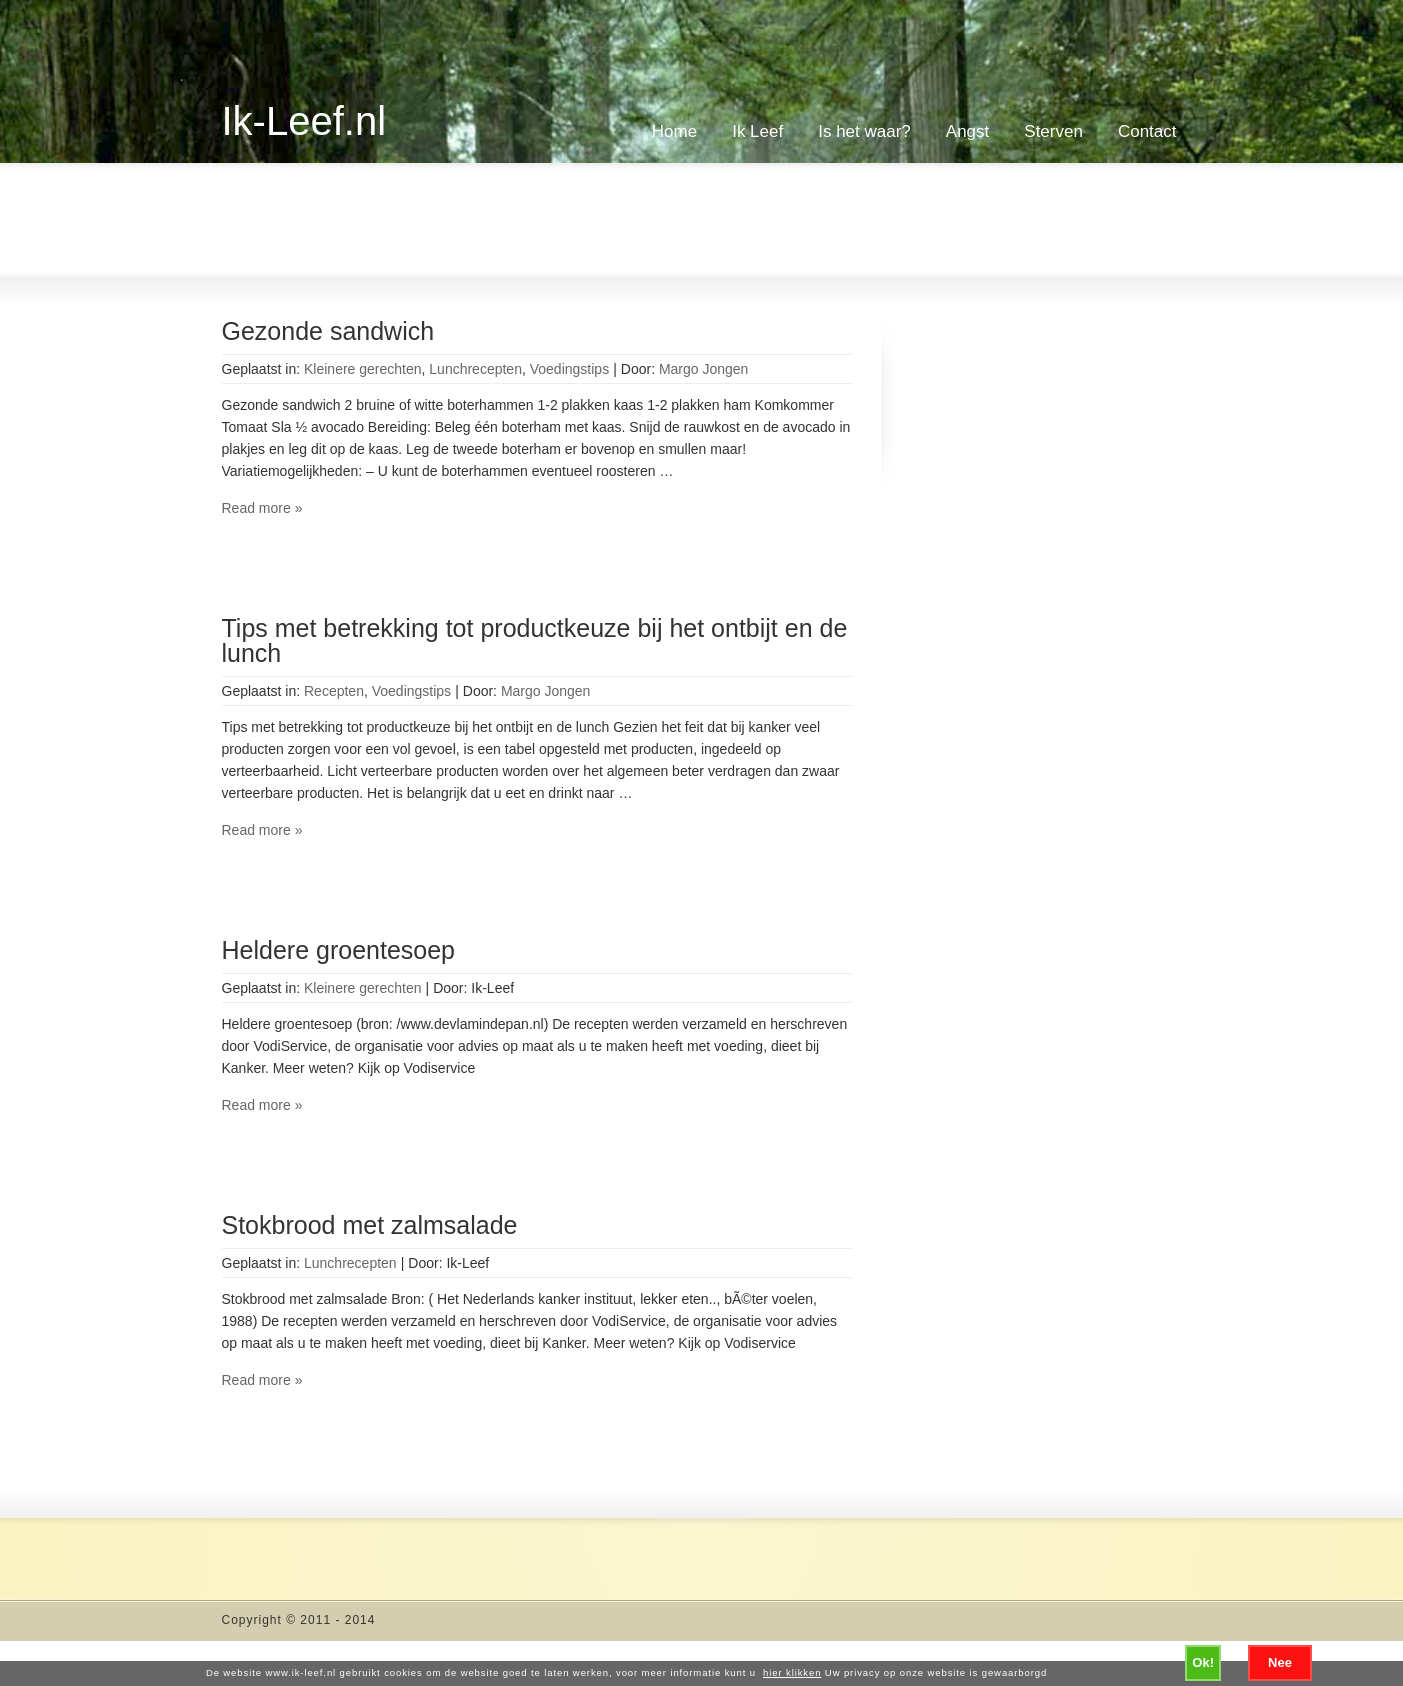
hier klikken (792, 1672)
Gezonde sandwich (328, 331)
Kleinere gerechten (363, 369)
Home (674, 131)
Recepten (334, 691)
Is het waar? (864, 131)
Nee (1280, 1662)
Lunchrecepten (475, 369)
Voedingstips (569, 369)
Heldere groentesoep (339, 950)
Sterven (1053, 131)
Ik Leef (757, 131)
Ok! (1203, 1662)
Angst (967, 131)
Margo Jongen (704, 369)
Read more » (262, 508)
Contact (1147, 131)
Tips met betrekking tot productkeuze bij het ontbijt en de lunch (535, 640)
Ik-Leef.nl (304, 121)
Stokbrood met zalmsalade (370, 1225)
